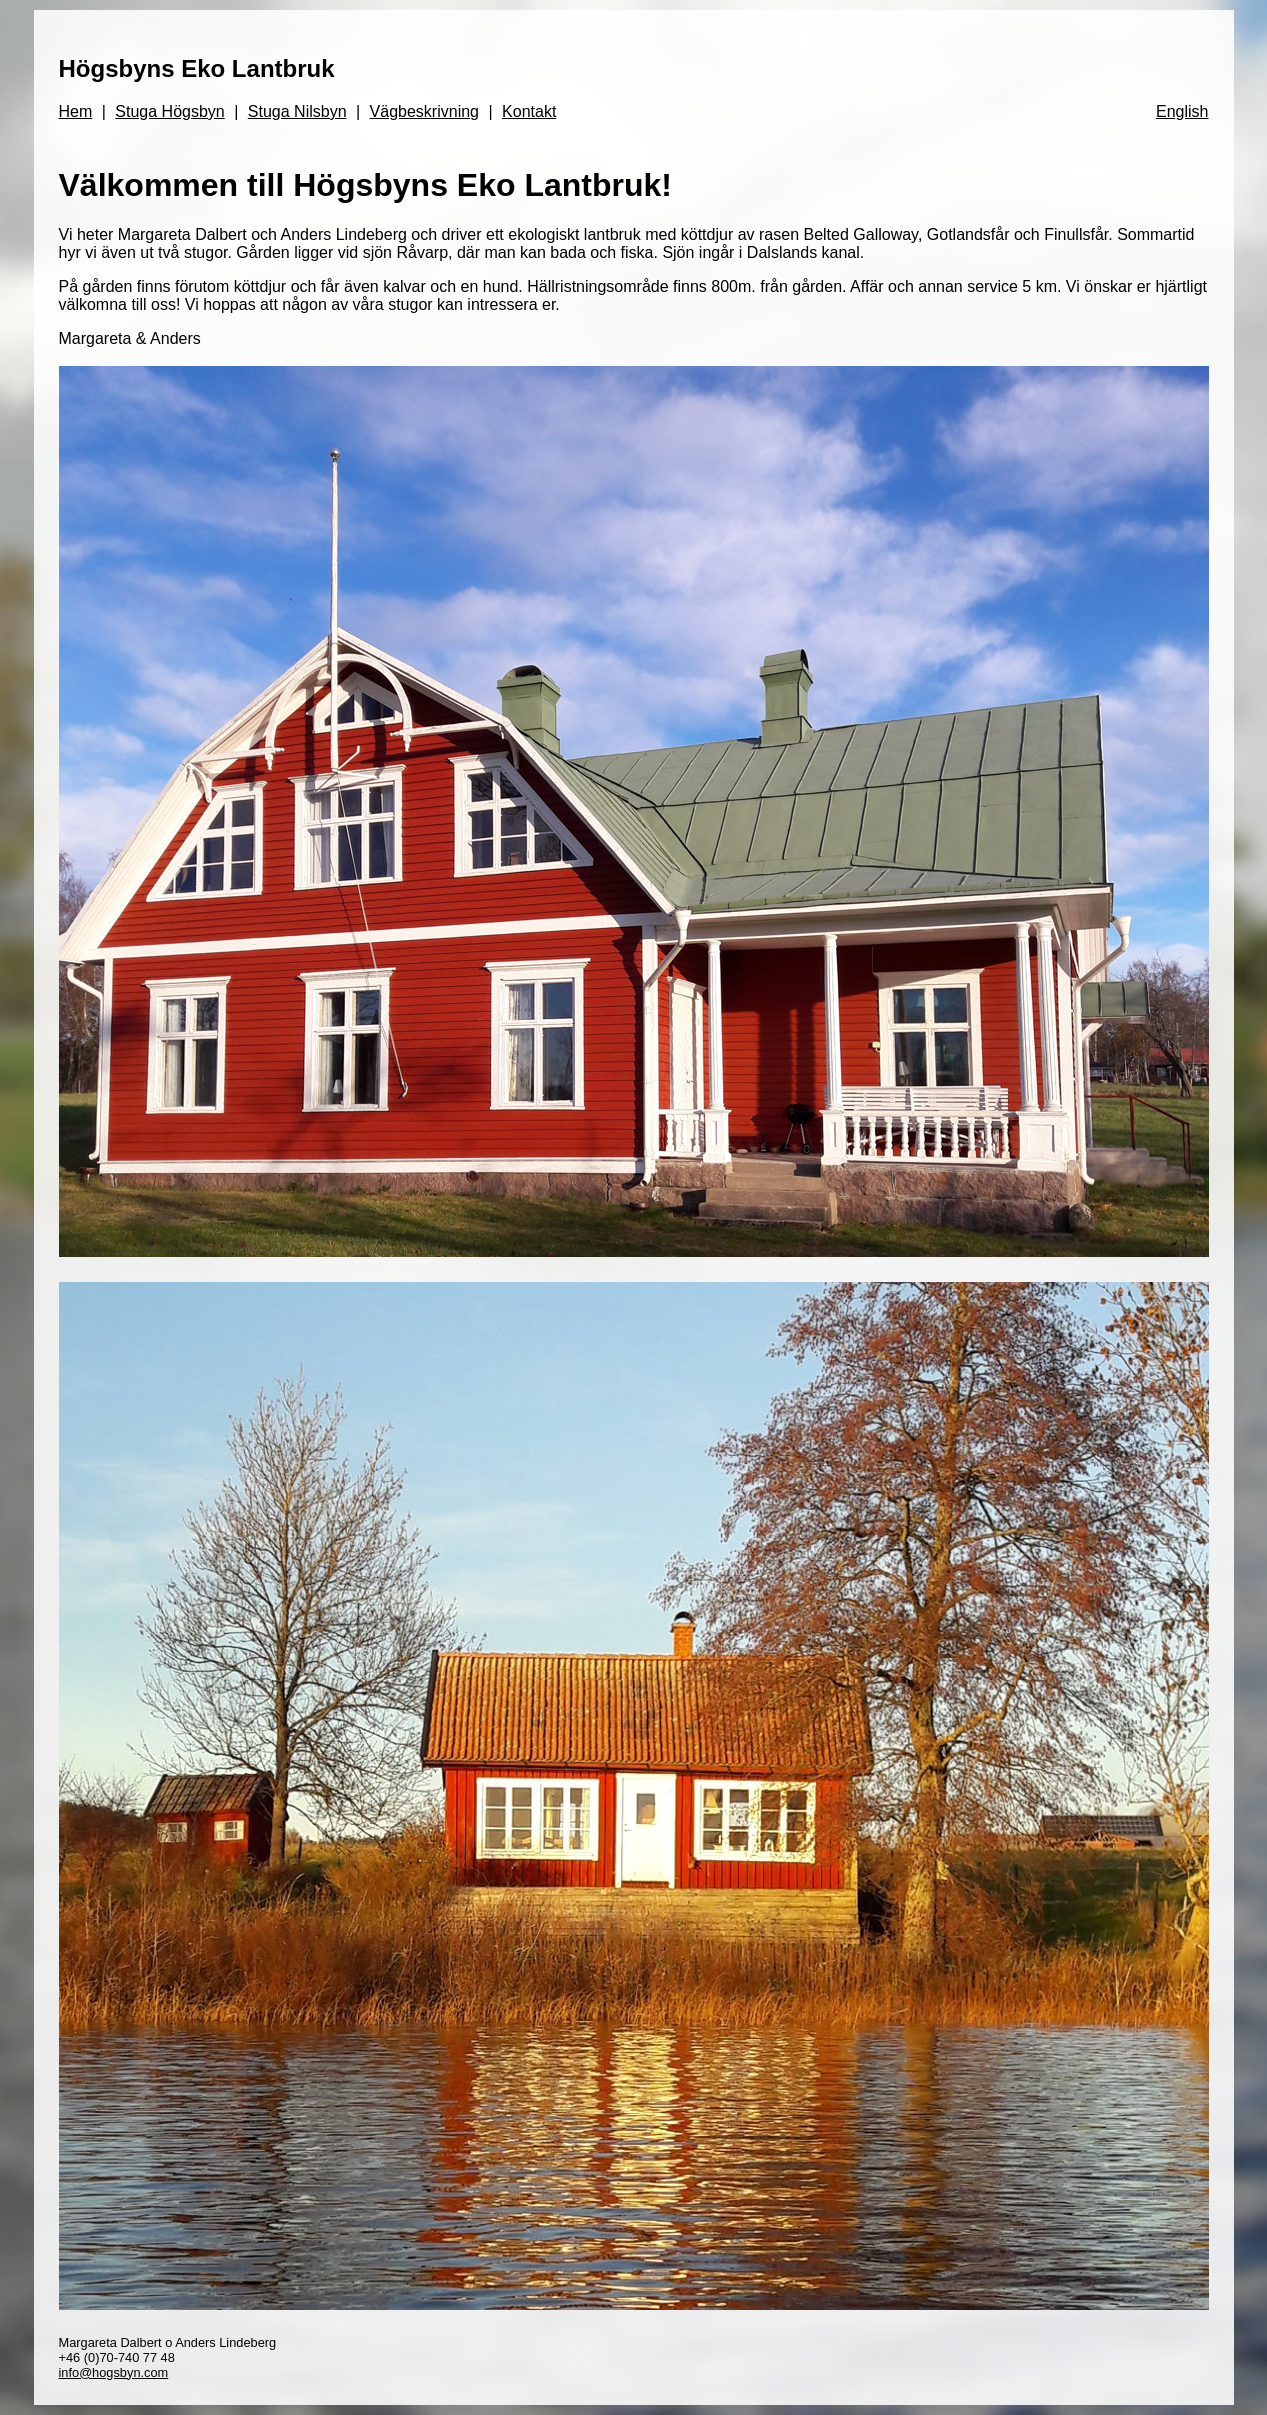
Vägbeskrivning (424, 111)
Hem (76, 111)
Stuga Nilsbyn (297, 111)
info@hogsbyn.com (114, 2372)
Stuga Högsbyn (169, 111)
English (1182, 111)
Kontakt (529, 111)
